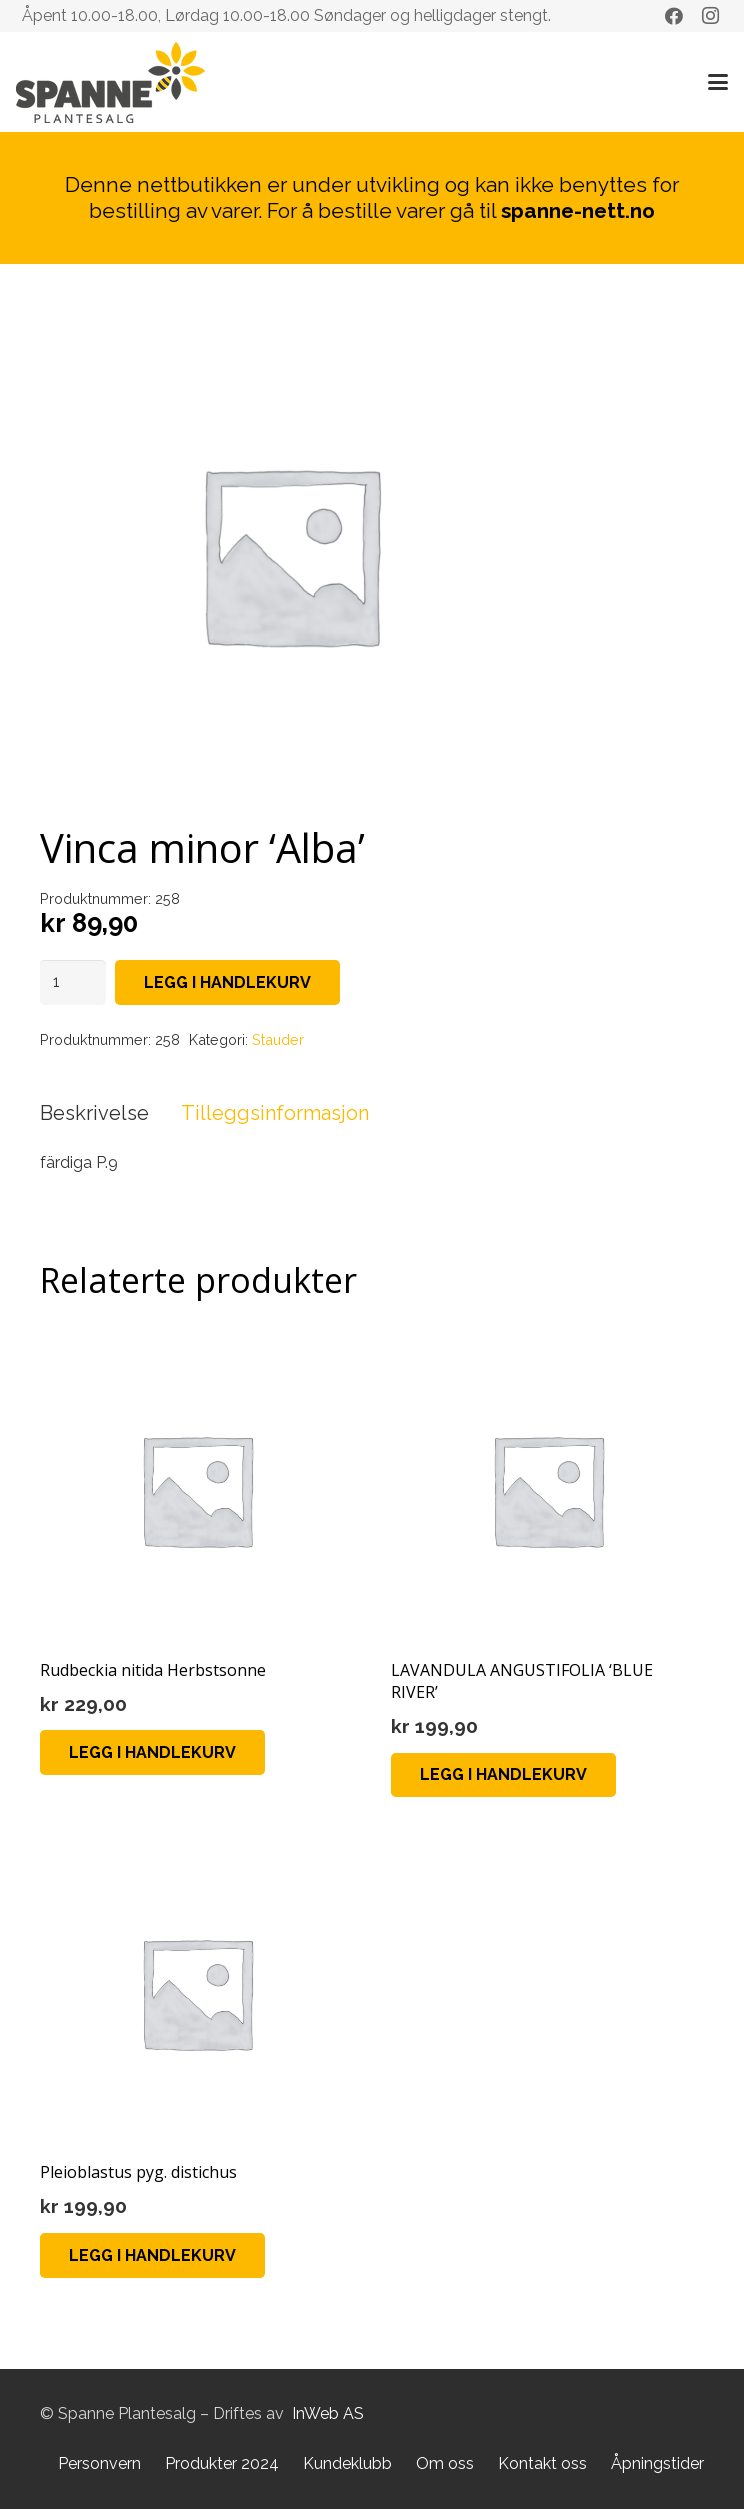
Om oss (445, 2463)
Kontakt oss (542, 2463)
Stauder (278, 1039)
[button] (718, 82)
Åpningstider (657, 2463)
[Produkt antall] (73, 982)
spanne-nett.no (578, 210)
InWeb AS (328, 2413)
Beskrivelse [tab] (94, 1113)
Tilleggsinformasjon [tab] (275, 1113)
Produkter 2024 (222, 2463)
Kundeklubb (347, 2463)
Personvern (99, 2463)
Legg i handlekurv (227, 982)
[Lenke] (110, 82)
